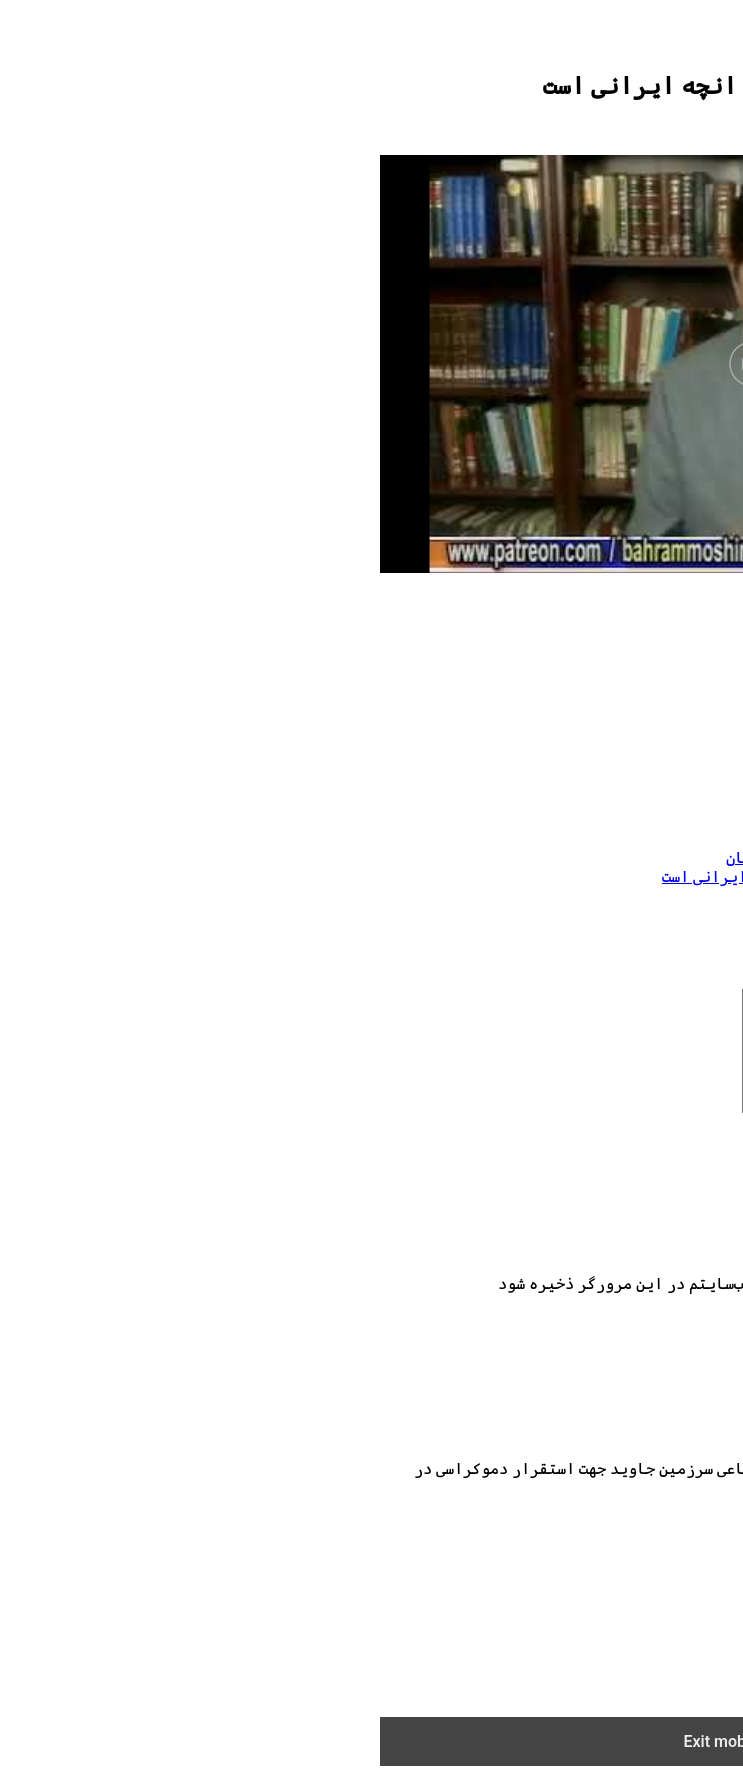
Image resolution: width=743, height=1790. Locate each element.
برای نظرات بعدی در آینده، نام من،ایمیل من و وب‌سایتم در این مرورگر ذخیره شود (420, 1307)
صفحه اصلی (665, 1584)
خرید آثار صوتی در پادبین (605, 1660)
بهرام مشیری (656, 803)
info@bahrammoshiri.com (570, 1530)
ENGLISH (669, 1697)
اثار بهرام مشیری (636, 784)
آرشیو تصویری (651, 1603)
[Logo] (640, 42)
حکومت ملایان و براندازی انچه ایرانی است (547, 822)
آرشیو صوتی (660, 1622)
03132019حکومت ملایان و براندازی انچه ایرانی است (470, 876)
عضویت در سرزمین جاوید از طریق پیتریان (497, 857)
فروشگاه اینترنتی (633, 1679)
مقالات (680, 1641)
